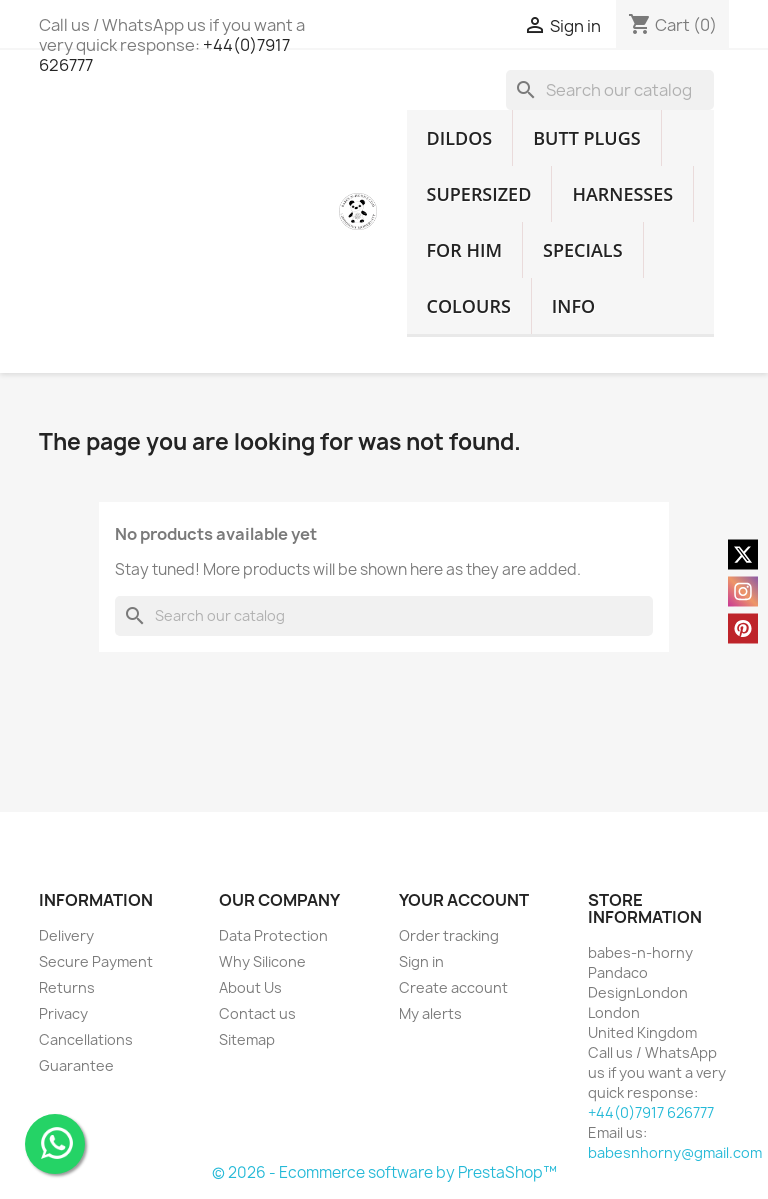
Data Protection (273, 935)
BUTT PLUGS (586, 138)
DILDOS (460, 138)
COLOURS (469, 306)
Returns (67, 987)
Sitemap (247, 1039)
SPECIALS (583, 250)
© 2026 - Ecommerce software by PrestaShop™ (384, 1172)
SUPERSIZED (479, 194)
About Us (250, 987)
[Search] (610, 90)
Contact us (257, 1013)
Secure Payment (96, 961)
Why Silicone (262, 961)
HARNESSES (622, 194)
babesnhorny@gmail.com (675, 1152)
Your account (464, 900)
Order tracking (449, 935)
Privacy (63, 1013)
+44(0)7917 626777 (651, 1112)
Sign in (421, 961)
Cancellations (86, 1039)
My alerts (430, 1013)
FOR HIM (465, 250)
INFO (573, 306)
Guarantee (76, 1065)
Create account (453, 987)
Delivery (66, 935)
